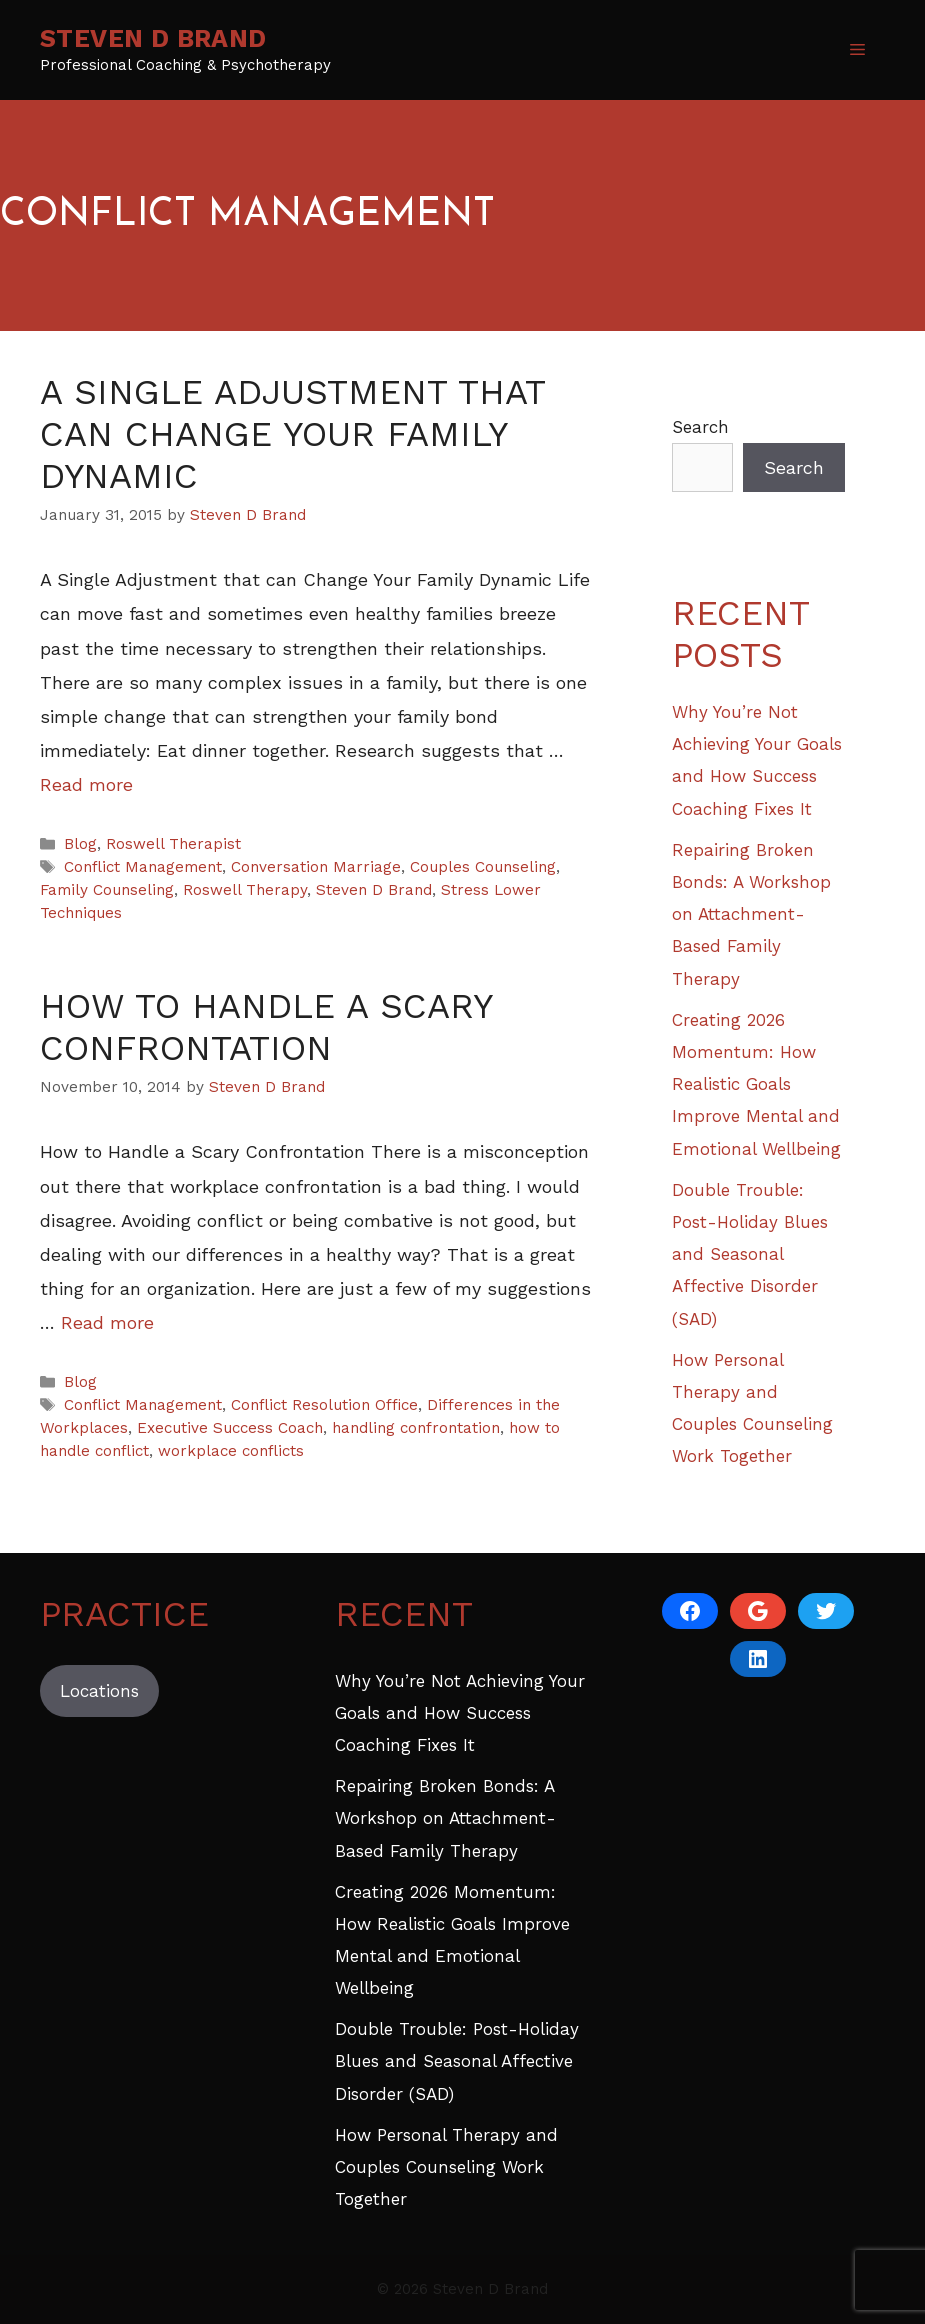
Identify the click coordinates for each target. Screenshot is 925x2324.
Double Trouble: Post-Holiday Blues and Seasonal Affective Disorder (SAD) (750, 1254)
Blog (80, 844)
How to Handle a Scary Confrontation (266, 1027)
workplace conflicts (231, 1451)
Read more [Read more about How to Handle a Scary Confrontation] (107, 1322)
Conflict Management (143, 867)
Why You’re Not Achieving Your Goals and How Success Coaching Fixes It (460, 1713)
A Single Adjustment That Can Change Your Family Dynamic (292, 434)
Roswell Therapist (173, 844)
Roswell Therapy (245, 890)
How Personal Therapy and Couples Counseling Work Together (446, 2167)
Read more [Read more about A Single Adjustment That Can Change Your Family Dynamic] (86, 784)
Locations (99, 1691)
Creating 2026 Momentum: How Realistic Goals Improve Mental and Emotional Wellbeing (756, 1084)
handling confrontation (416, 1428)
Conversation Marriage (316, 867)
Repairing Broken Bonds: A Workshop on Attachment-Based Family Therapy (751, 914)
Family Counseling (107, 890)
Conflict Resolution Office (324, 1405)
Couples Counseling (483, 867)
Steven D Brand (153, 38)
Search (700, 427)
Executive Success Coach (230, 1428)
